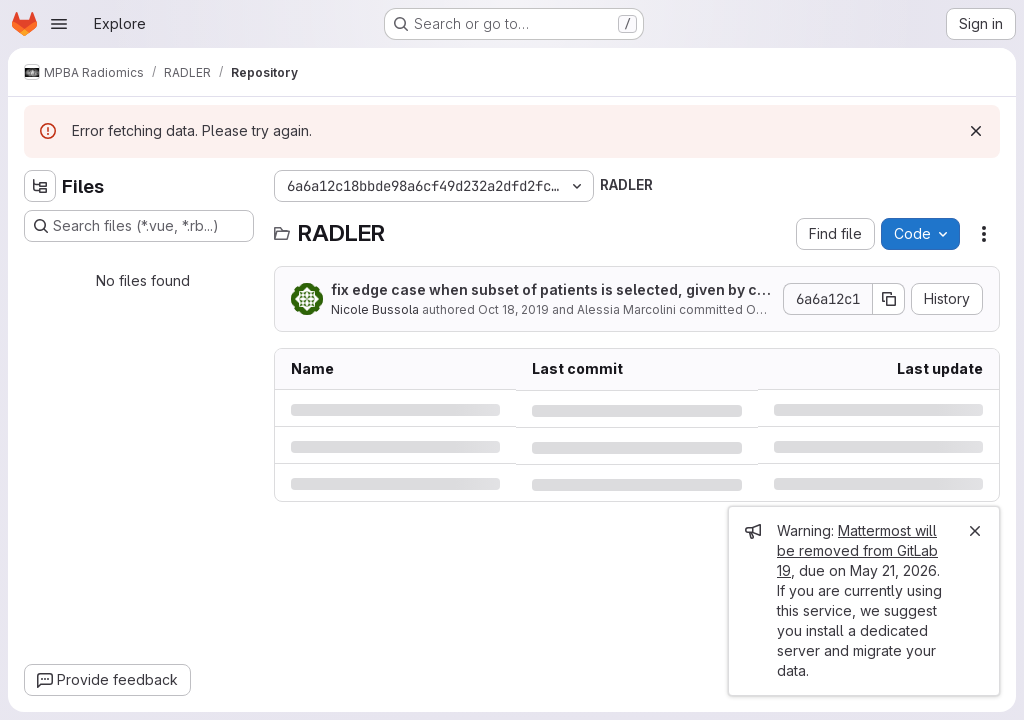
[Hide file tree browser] (40, 186)
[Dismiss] (976, 131)
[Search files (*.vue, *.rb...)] (139, 226)
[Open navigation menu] (59, 24)
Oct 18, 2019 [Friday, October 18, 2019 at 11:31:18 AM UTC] (513, 309)
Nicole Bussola (375, 309)
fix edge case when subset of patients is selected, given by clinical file (548, 290)
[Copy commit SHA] (889, 299)
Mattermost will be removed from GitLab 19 (857, 550)
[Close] (975, 531)
